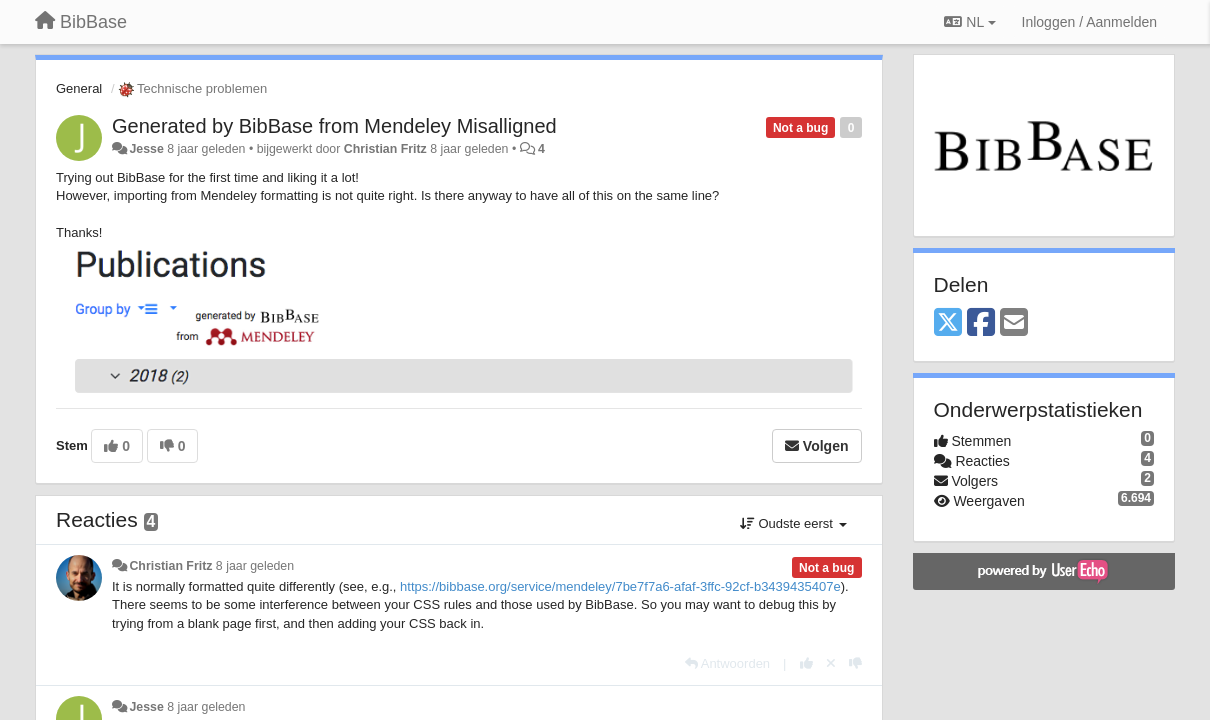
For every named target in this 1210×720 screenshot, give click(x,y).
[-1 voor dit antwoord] (855, 663)
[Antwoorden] (727, 663)
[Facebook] (981, 323)
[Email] (1014, 323)
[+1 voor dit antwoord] (806, 663)
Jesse (146, 149)
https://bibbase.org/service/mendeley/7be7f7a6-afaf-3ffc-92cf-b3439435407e (620, 586)
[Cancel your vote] (831, 663)
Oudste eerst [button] (793, 523)
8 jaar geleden (255, 566)
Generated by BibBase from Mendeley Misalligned (334, 126)
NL (969, 22)
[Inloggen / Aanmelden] (1089, 22)
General (79, 88)
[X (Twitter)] (948, 323)
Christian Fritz (385, 149)
